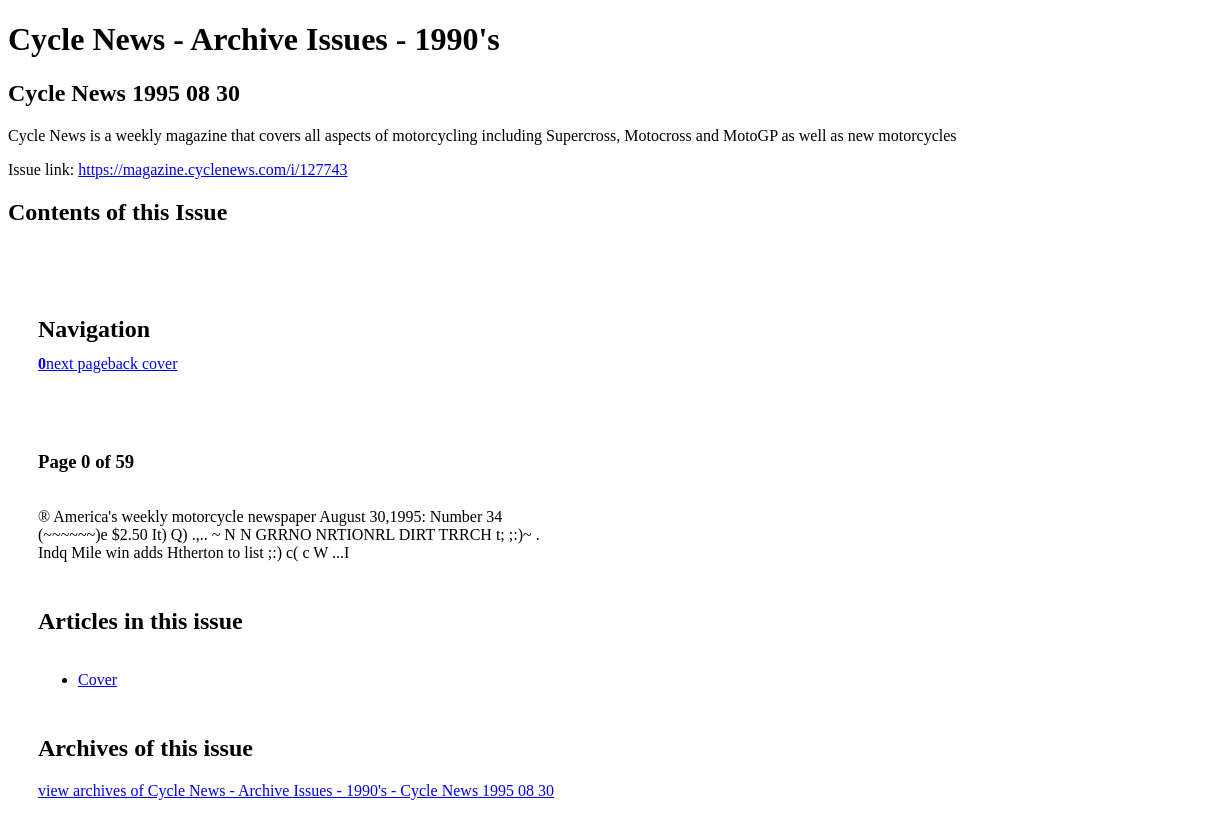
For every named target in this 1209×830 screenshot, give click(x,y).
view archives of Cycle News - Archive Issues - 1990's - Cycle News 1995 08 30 (296, 790)
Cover (97, 679)
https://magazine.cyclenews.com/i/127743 (212, 169)
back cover (143, 363)
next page (77, 363)
